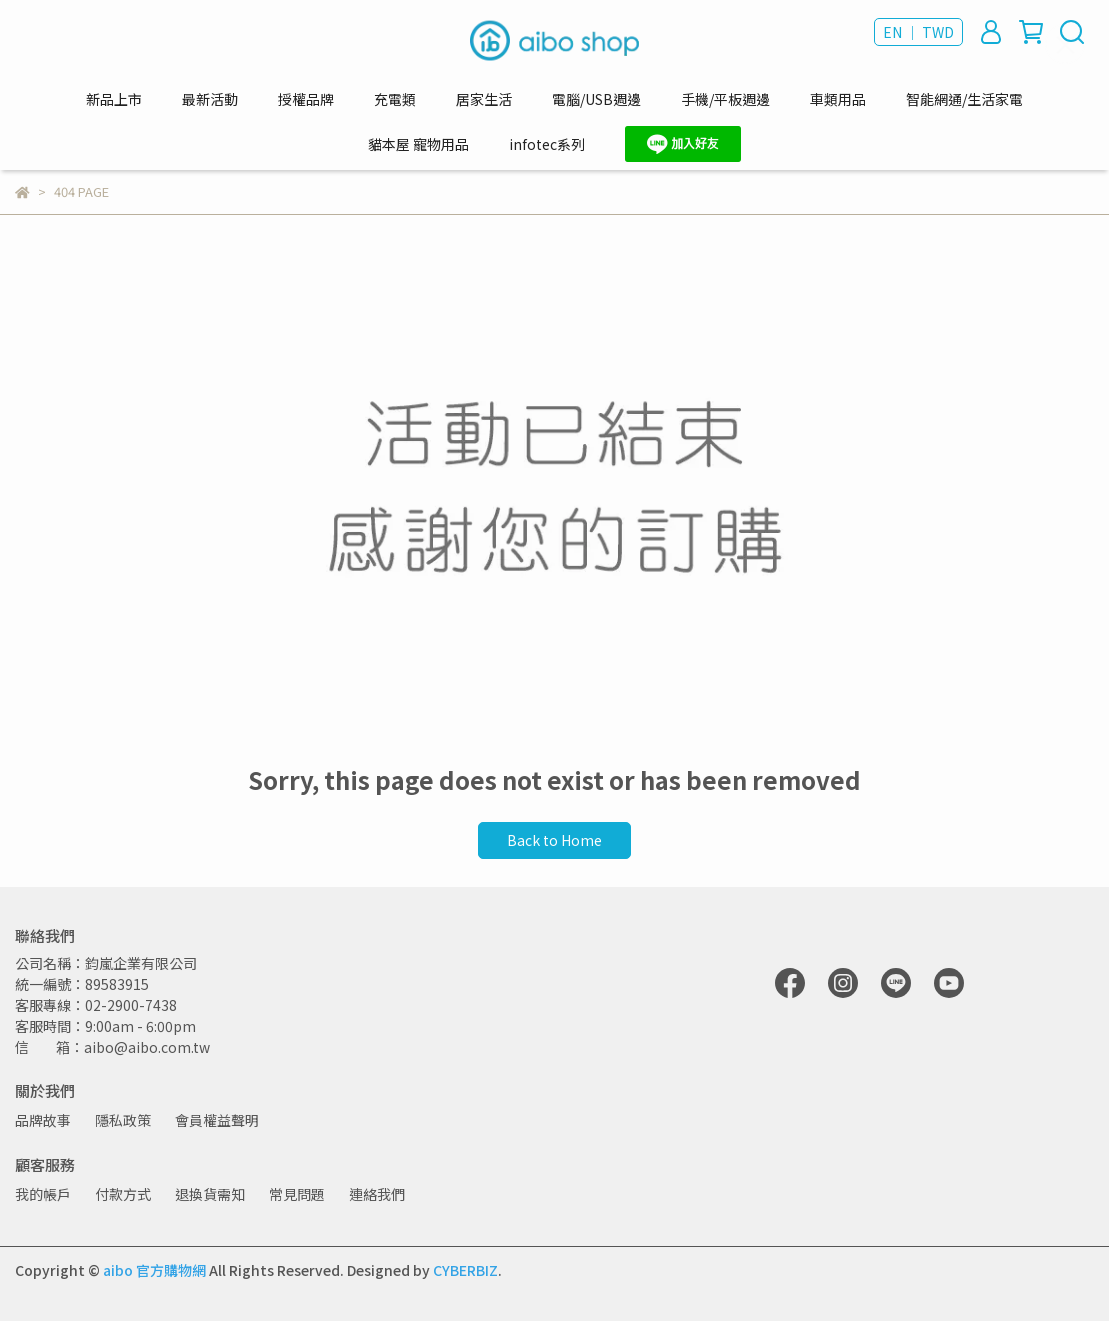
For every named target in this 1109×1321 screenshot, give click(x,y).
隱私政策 (123, 1120)
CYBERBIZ (465, 1270)
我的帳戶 (43, 1194)
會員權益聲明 (217, 1120)
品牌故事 (43, 1120)
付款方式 (123, 1194)
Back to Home (554, 840)
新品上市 (114, 99)
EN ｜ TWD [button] (918, 32)
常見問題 (297, 1194)
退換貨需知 (210, 1194)
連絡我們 (377, 1194)
